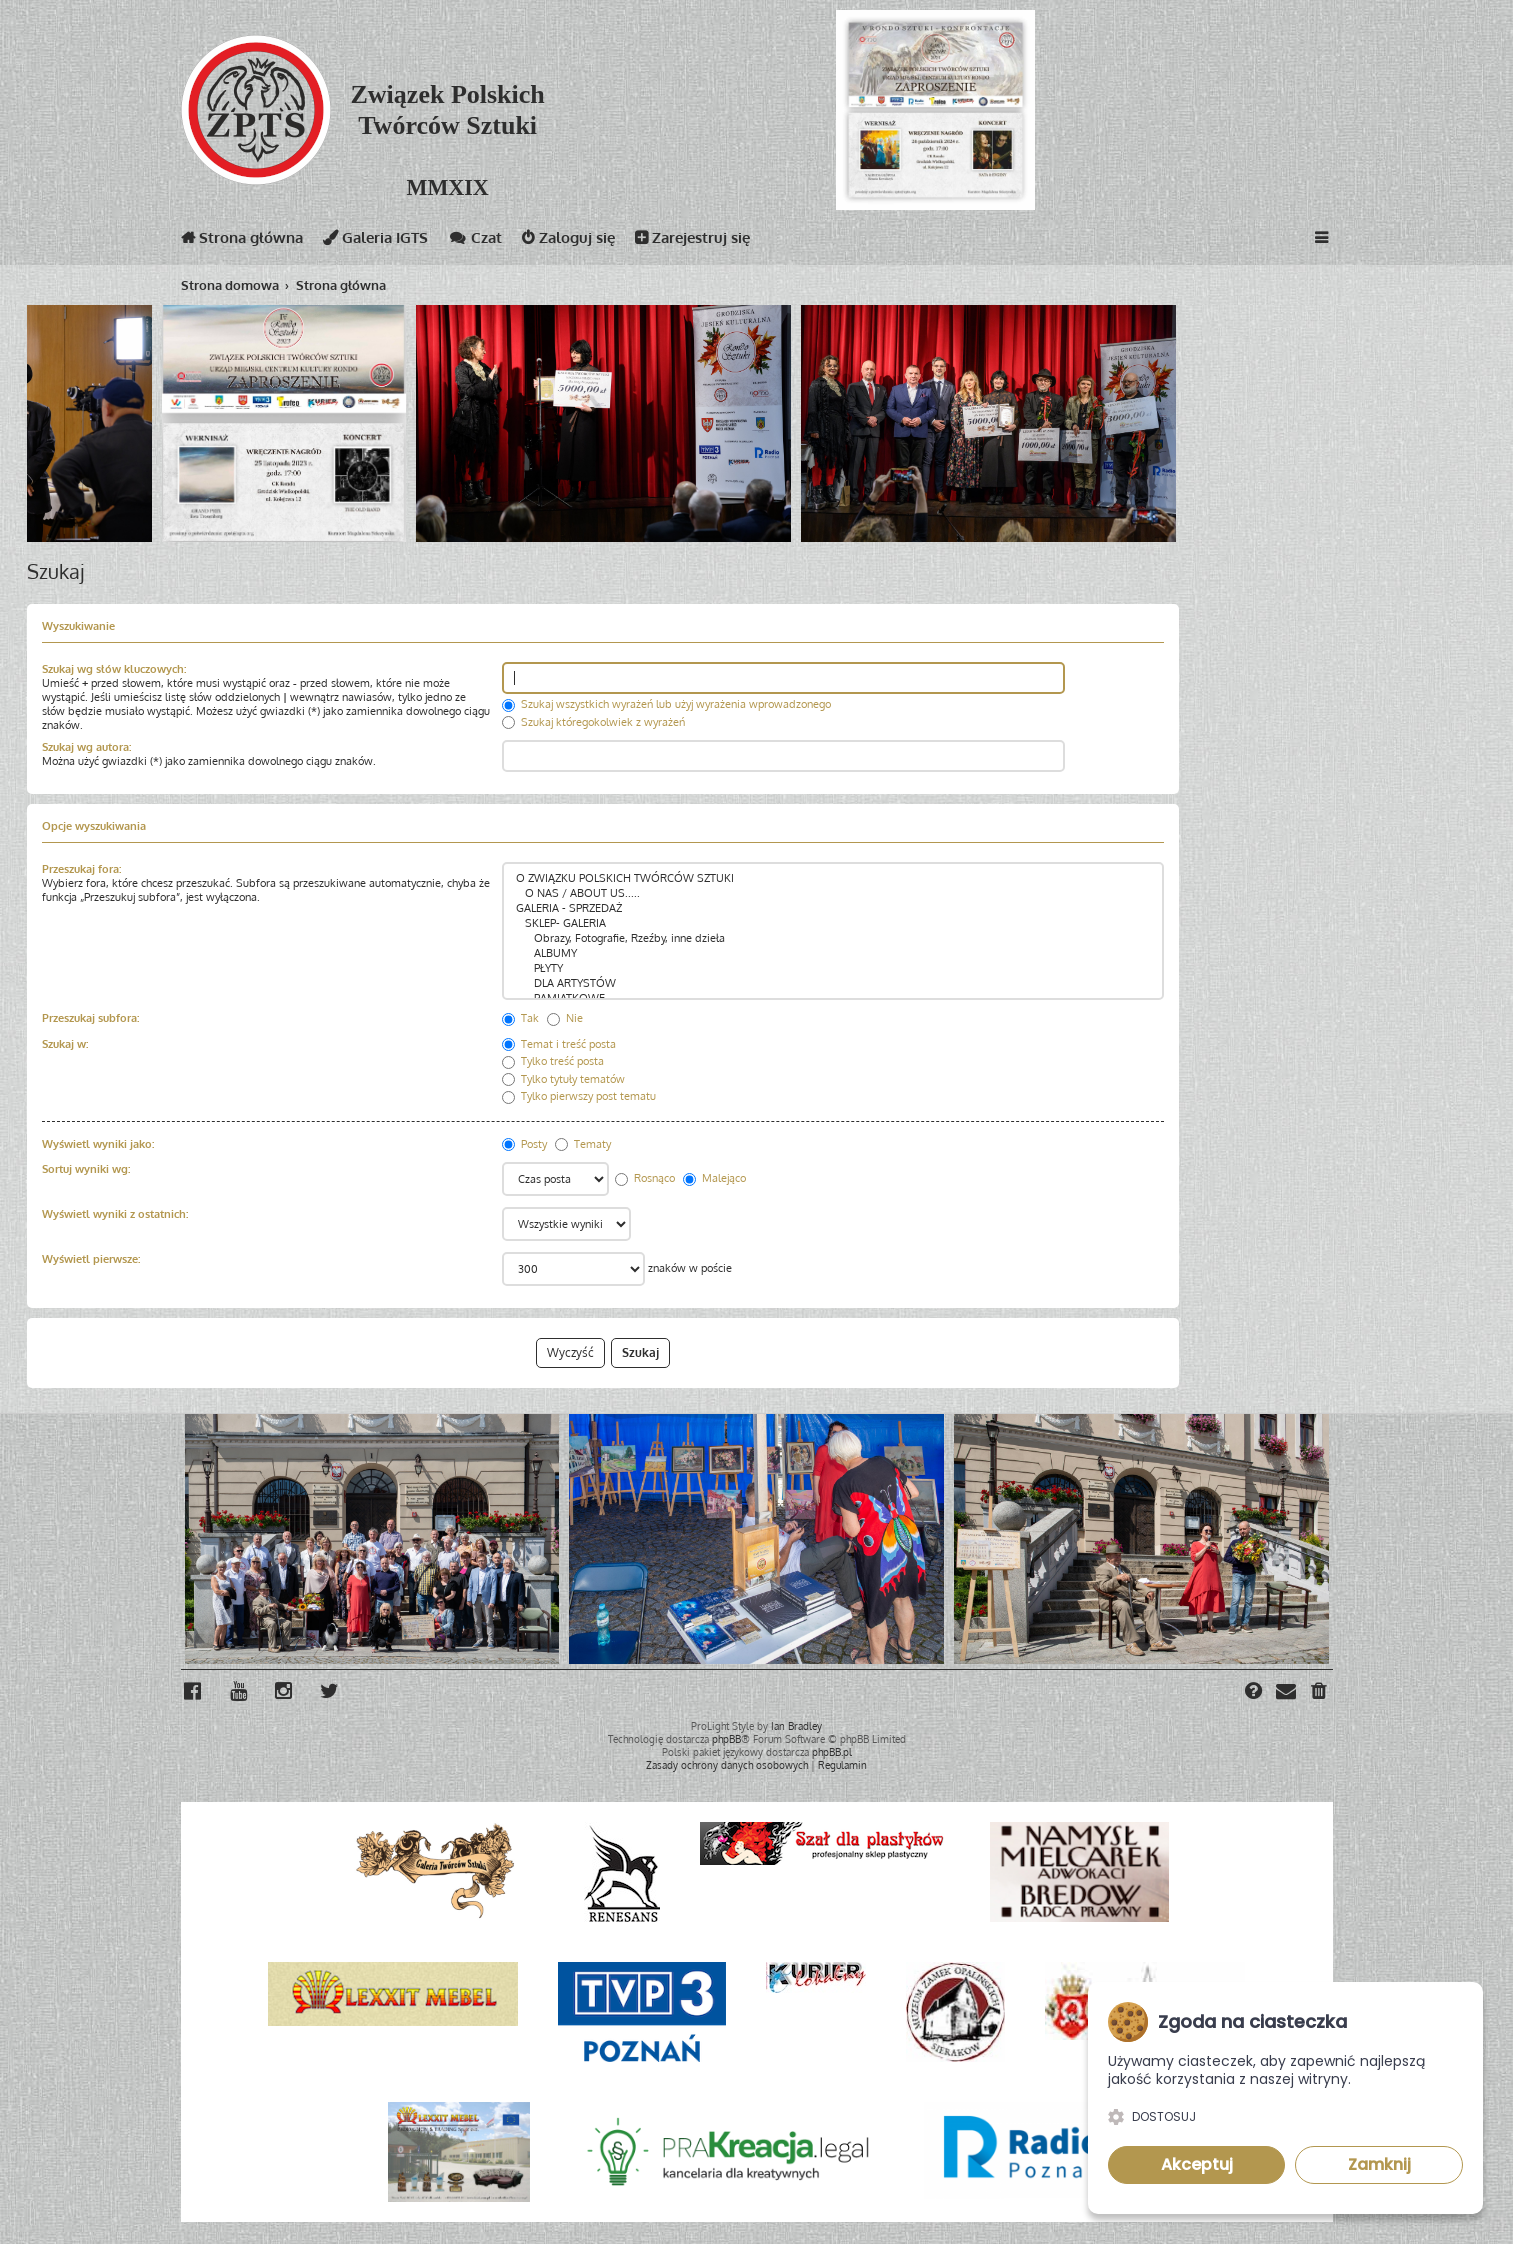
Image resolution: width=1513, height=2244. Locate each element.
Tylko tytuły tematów (563, 1079)
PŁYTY (833, 968)
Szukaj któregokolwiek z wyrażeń (593, 722)
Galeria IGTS (375, 241)
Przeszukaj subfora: (90, 1018)
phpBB (726, 1739)
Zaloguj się (568, 241)
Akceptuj (1197, 2164)
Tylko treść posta (553, 1061)
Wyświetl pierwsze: (91, 1259)
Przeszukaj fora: (81, 869)
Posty (524, 1144)
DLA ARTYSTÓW (833, 983)
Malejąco (714, 1178)
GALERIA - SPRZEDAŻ (833, 908)
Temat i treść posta (559, 1044)
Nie (565, 1018)
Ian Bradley (796, 1726)
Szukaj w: (65, 1044)
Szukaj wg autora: (86, 747)
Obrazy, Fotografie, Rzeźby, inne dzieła (833, 938)
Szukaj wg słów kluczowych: (114, 669)
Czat (475, 241)
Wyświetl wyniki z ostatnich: (115, 1214)
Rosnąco (645, 1178)
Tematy (583, 1144)
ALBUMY (833, 953)
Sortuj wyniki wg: (86, 1169)
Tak (520, 1018)
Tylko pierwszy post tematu (579, 1096)
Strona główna (242, 241)
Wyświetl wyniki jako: (98, 1144)
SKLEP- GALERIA (833, 923)
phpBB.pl (832, 1752)
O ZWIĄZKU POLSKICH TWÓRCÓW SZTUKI (833, 878)
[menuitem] (1320, 1693)
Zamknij (1379, 2164)
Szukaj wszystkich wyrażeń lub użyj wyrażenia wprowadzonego (666, 704)
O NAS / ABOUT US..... (833, 893)
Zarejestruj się (692, 241)
